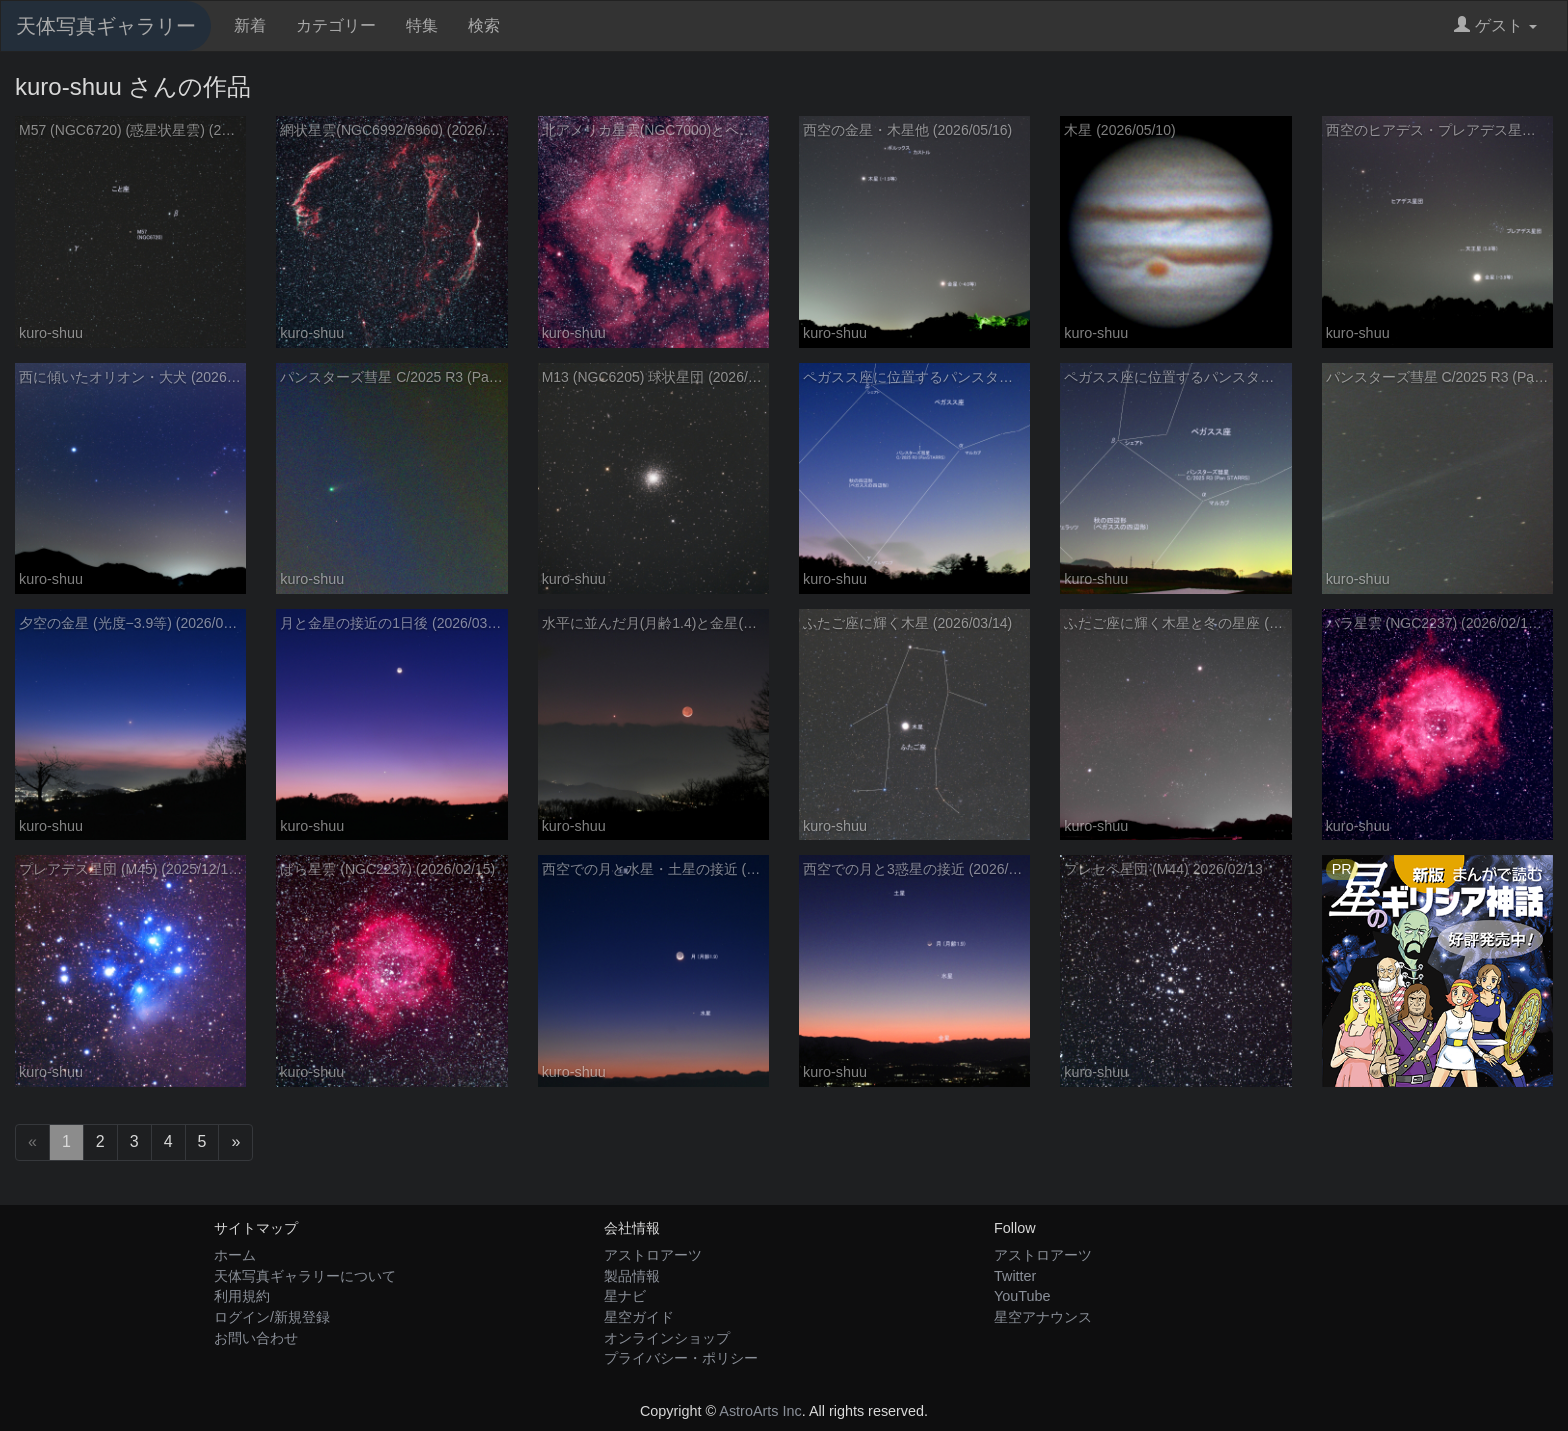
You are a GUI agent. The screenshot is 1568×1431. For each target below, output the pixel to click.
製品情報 (632, 1276)
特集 (422, 25)
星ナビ (625, 1296)
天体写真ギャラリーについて (305, 1276)
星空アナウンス (1043, 1317)
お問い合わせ (256, 1338)
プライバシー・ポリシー (681, 1358)
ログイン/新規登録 (272, 1317)
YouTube (1022, 1296)
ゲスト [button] (1495, 25)
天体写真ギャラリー (106, 26)
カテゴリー (336, 25)
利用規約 (242, 1296)
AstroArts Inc (760, 1411)
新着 (250, 25)
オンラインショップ (667, 1338)
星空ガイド (639, 1317)
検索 (484, 25)
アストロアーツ (653, 1255)
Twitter (1015, 1276)
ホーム (235, 1255)
